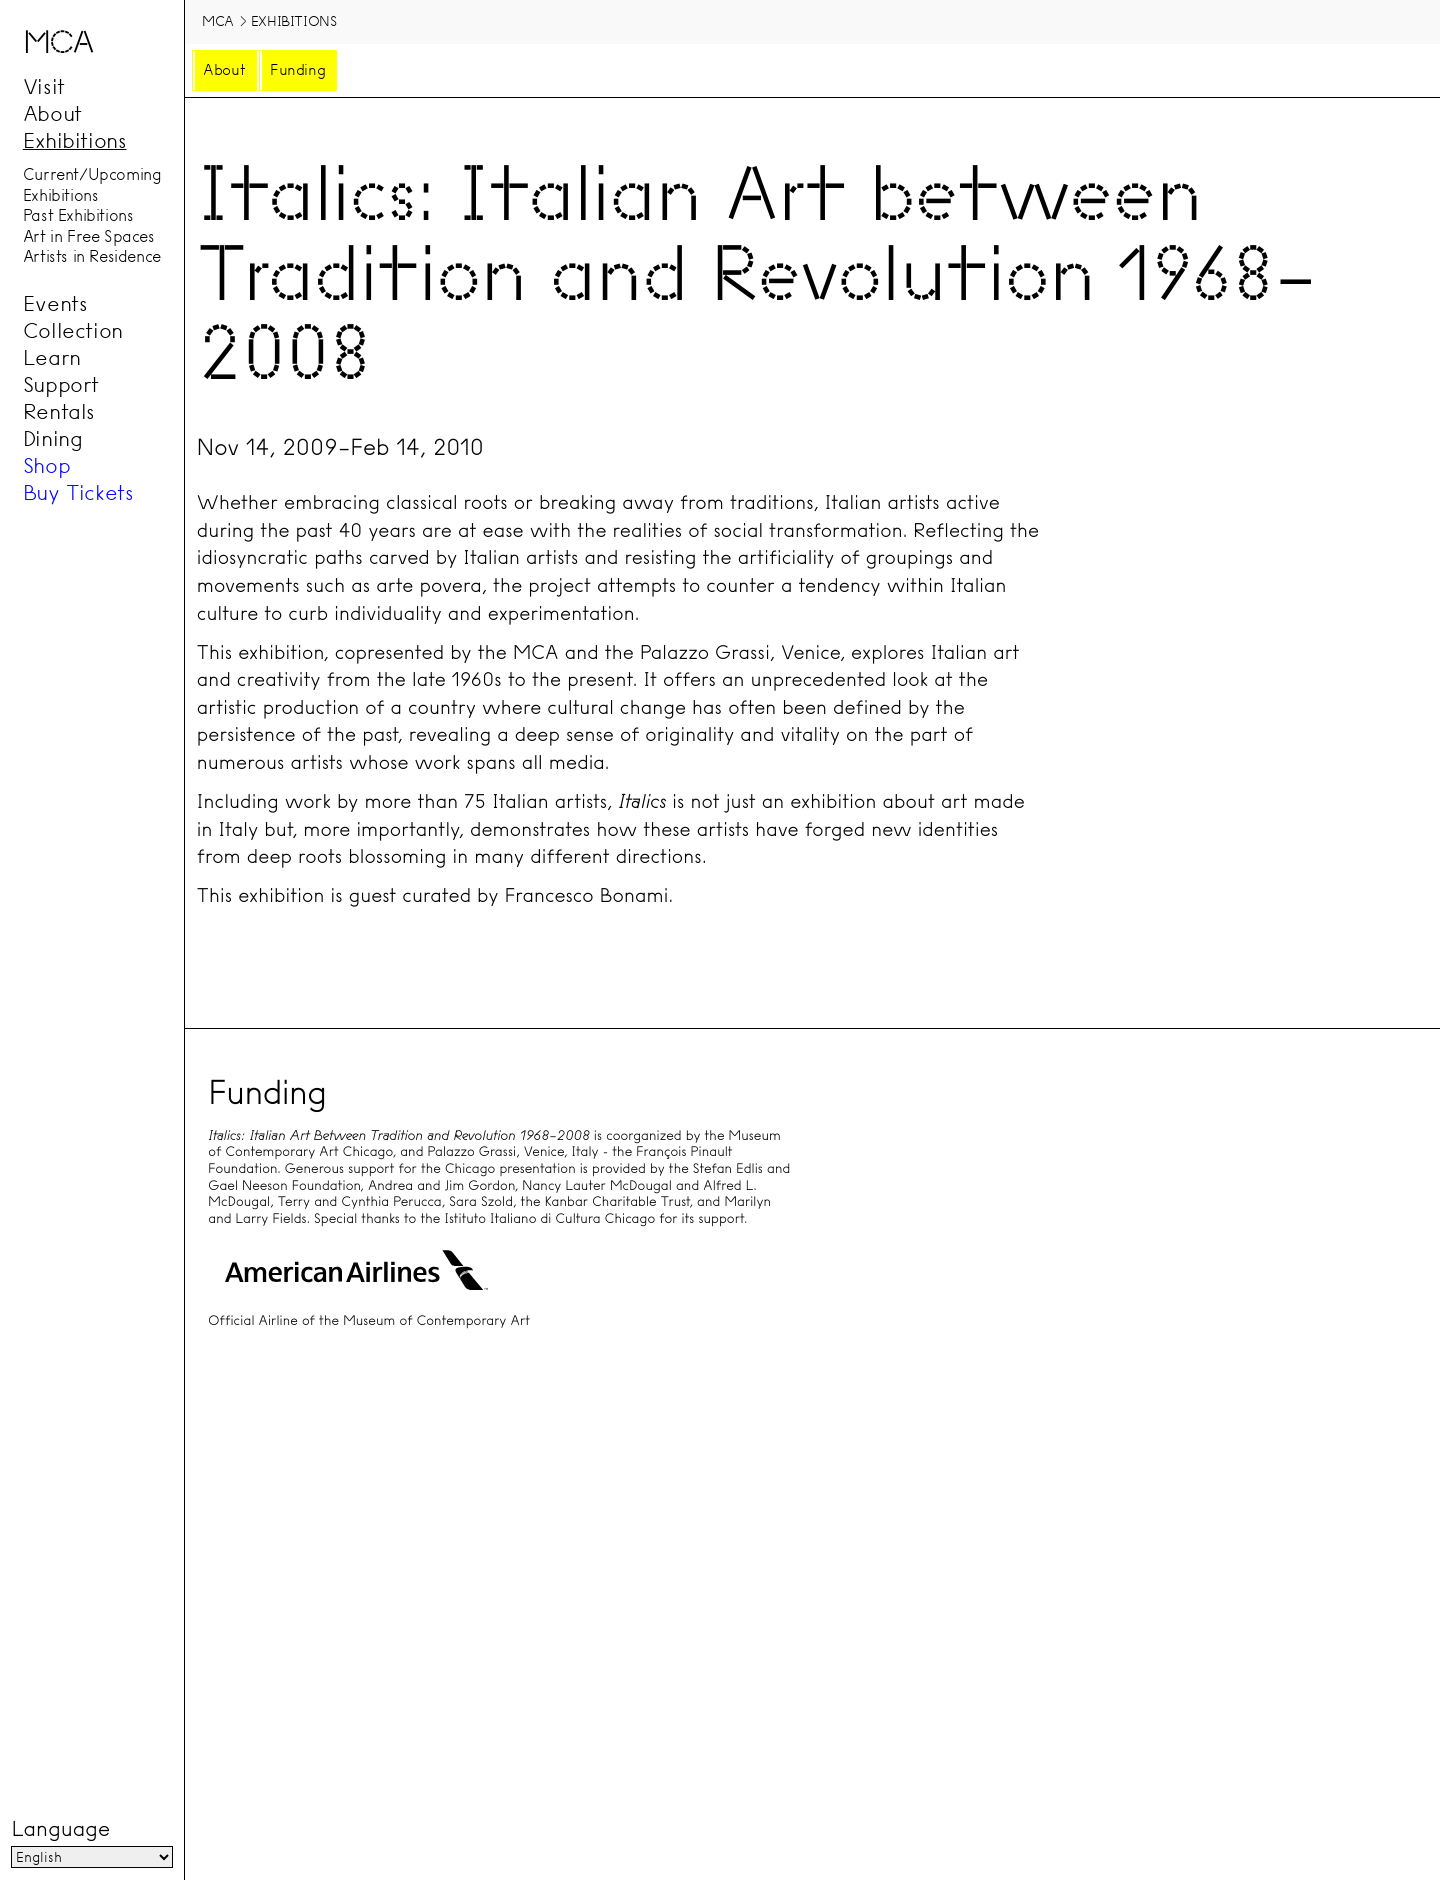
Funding (297, 70)
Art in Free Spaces (89, 236)
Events (55, 304)
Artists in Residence (92, 257)
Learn (52, 358)
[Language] (91, 1858)
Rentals (59, 412)
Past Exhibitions (78, 216)
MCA (218, 21)
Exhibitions (75, 140)
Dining (53, 439)
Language (60, 1830)
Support (61, 385)
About (52, 113)
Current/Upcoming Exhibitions (92, 185)
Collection (73, 331)
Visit (44, 86)
